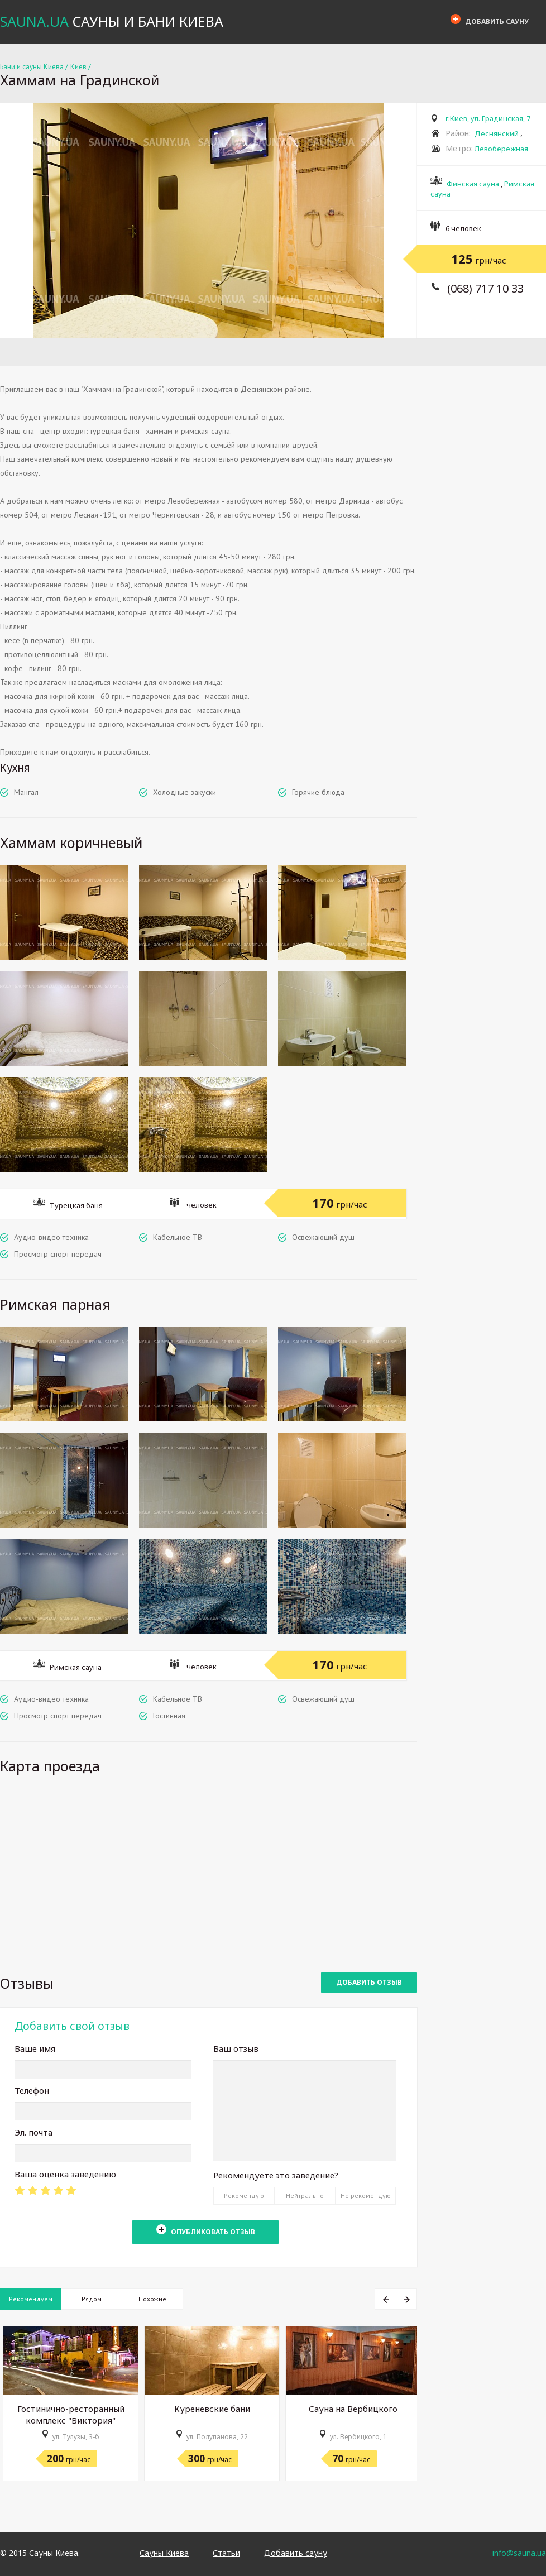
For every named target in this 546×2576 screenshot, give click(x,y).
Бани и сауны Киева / (34, 66)
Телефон (32, 2090)
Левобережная (501, 148)
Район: (458, 133)
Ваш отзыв (235, 2048)
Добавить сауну (490, 20)
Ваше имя (35, 2048)
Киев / (80, 66)
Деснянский (497, 133)
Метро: (459, 148)
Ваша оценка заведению (65, 2174)
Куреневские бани (212, 2408)
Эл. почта (33, 2132)
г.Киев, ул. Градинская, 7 (488, 118)
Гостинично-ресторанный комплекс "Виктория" (70, 2414)
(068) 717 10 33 (485, 288)
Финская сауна (473, 184)
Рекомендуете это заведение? (275, 2175)
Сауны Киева (164, 2553)
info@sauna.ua (519, 2553)
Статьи (226, 2553)
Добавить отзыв (369, 1982)
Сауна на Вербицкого (353, 2408)
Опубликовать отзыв (205, 2230)
